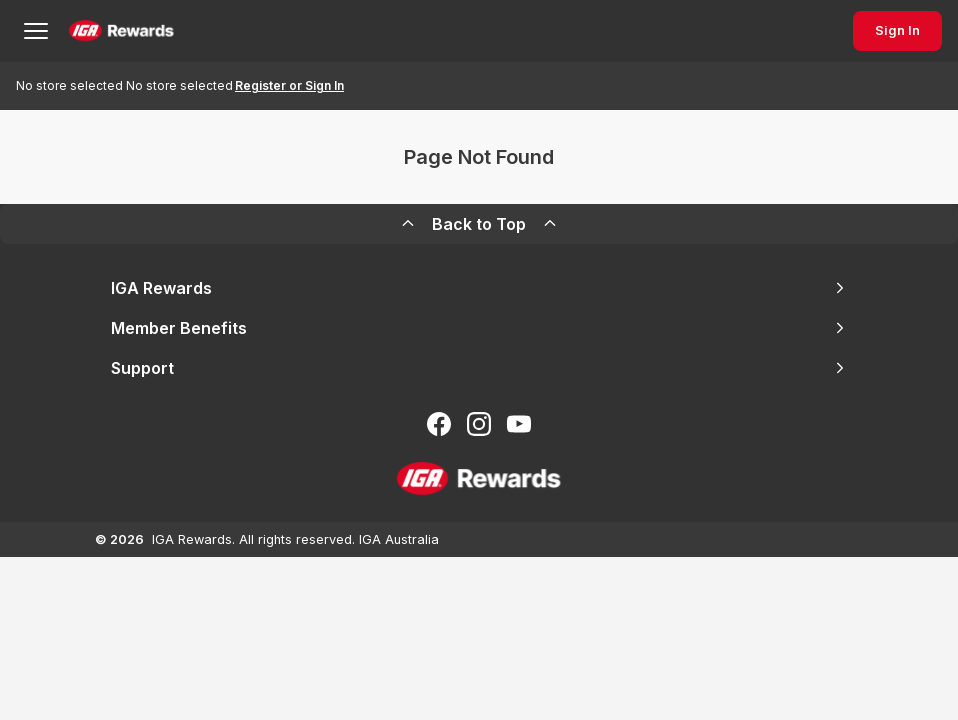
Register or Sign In (289, 85)
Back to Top (479, 224)
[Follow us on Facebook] (439, 424)
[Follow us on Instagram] (479, 424)
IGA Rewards (479, 288)
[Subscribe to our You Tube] (519, 424)
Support (479, 368)
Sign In (897, 30)
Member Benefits (479, 328)
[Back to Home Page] (121, 31)
